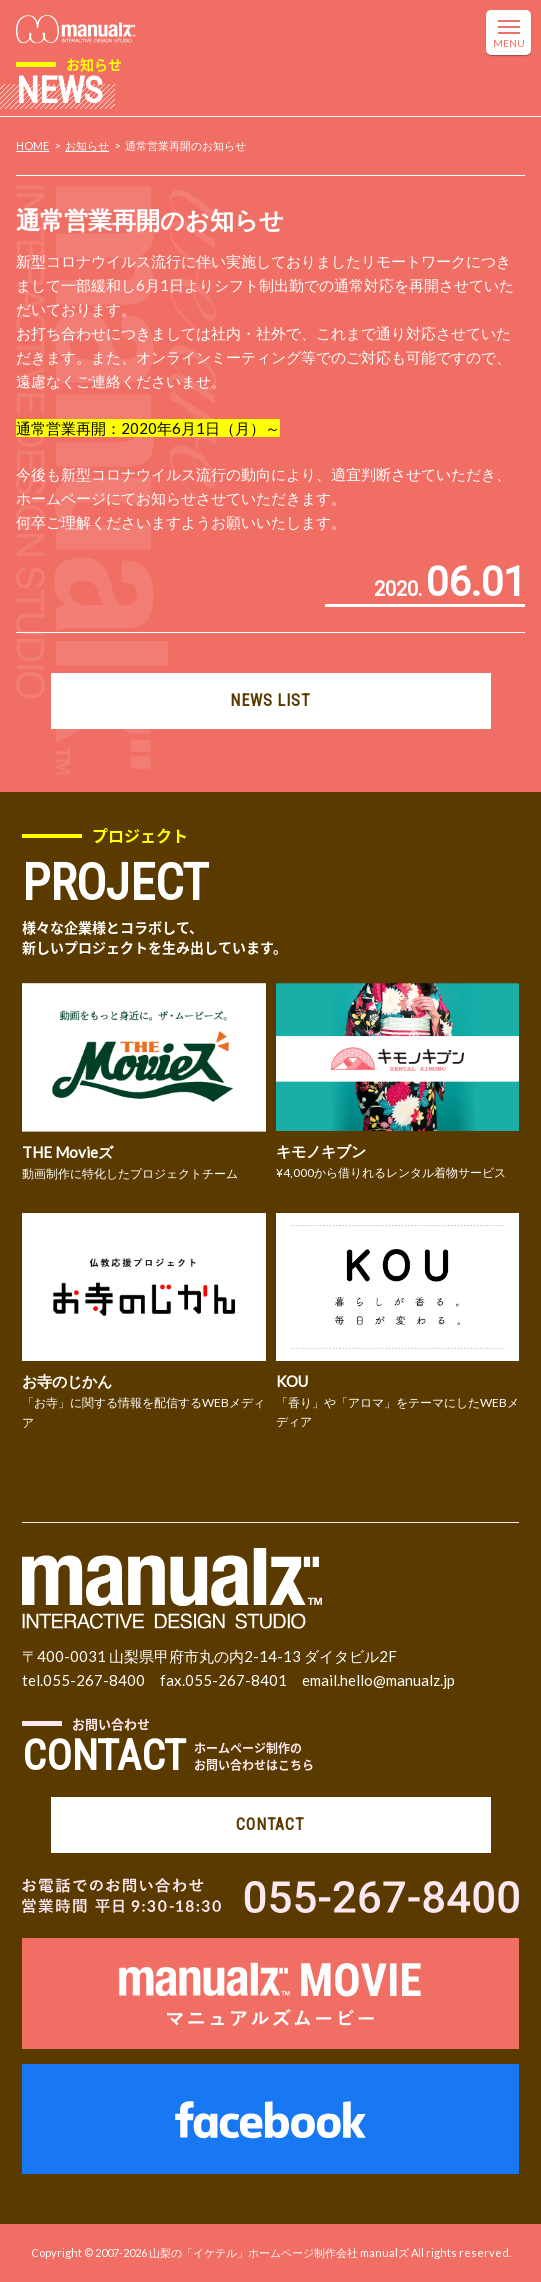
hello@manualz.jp (397, 1680)
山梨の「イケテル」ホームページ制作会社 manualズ (279, 2252)
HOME (32, 145)
